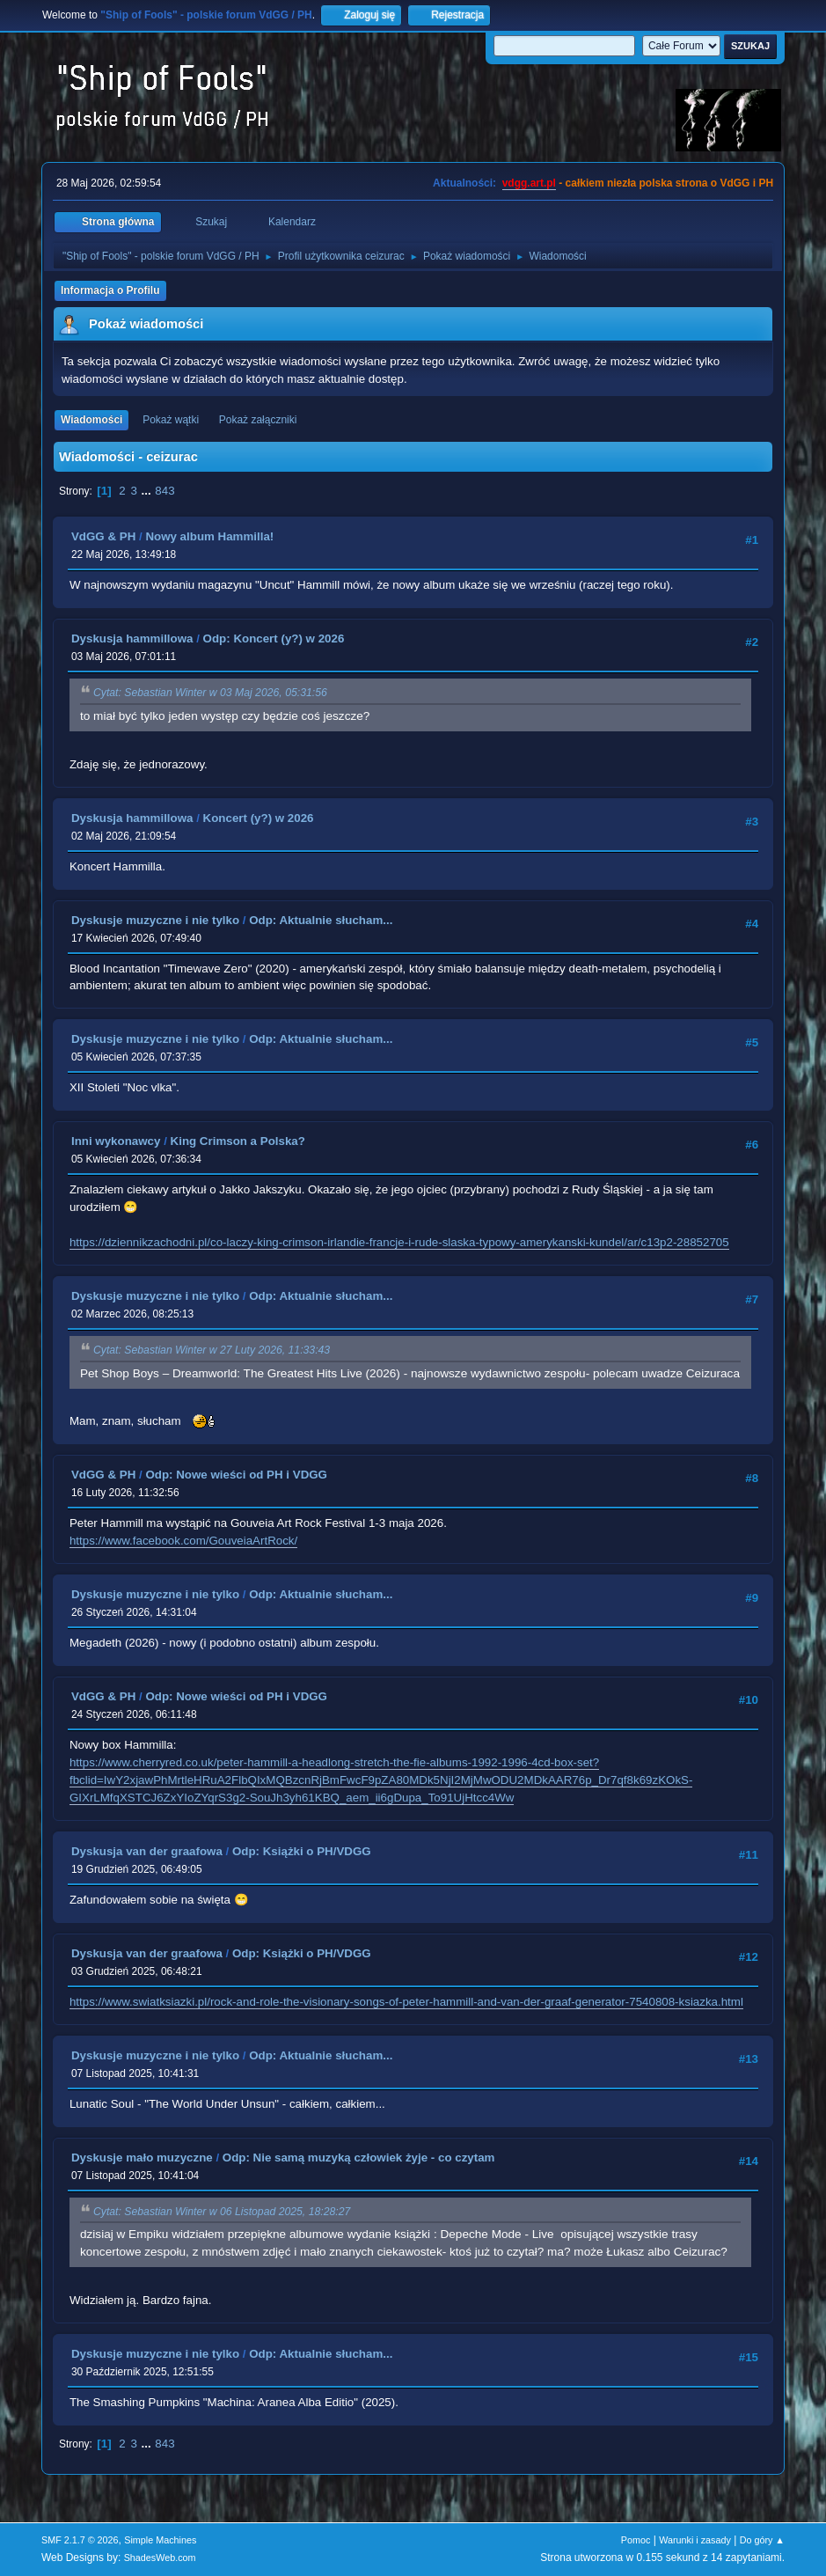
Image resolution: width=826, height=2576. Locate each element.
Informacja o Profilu (110, 290)
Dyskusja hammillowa (132, 638)
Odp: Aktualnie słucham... (320, 920)
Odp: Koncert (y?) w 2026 (274, 638)
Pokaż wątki (171, 420)
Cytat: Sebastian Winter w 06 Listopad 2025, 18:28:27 (221, 2211)
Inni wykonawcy (115, 1141)
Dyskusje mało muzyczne (142, 2157)
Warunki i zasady (695, 2540)
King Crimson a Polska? (238, 1141)
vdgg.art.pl (529, 183)
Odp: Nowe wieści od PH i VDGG (236, 1474)
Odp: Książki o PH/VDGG (301, 1851)
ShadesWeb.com (160, 2557)
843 (164, 490)
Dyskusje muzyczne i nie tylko (155, 920)
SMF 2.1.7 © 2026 (80, 2540)
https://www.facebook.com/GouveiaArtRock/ (183, 1540)
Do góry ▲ (762, 2540)
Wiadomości (91, 420)
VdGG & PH (103, 536)
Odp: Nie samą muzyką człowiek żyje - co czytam (359, 2157)
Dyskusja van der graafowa (147, 1851)
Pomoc (636, 2540)
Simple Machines (160, 2540)
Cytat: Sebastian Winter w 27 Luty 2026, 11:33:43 (211, 1351)
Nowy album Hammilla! (209, 536)
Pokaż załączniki (258, 420)
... (148, 490)
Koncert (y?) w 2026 (258, 818)
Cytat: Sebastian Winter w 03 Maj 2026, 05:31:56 (210, 693)
